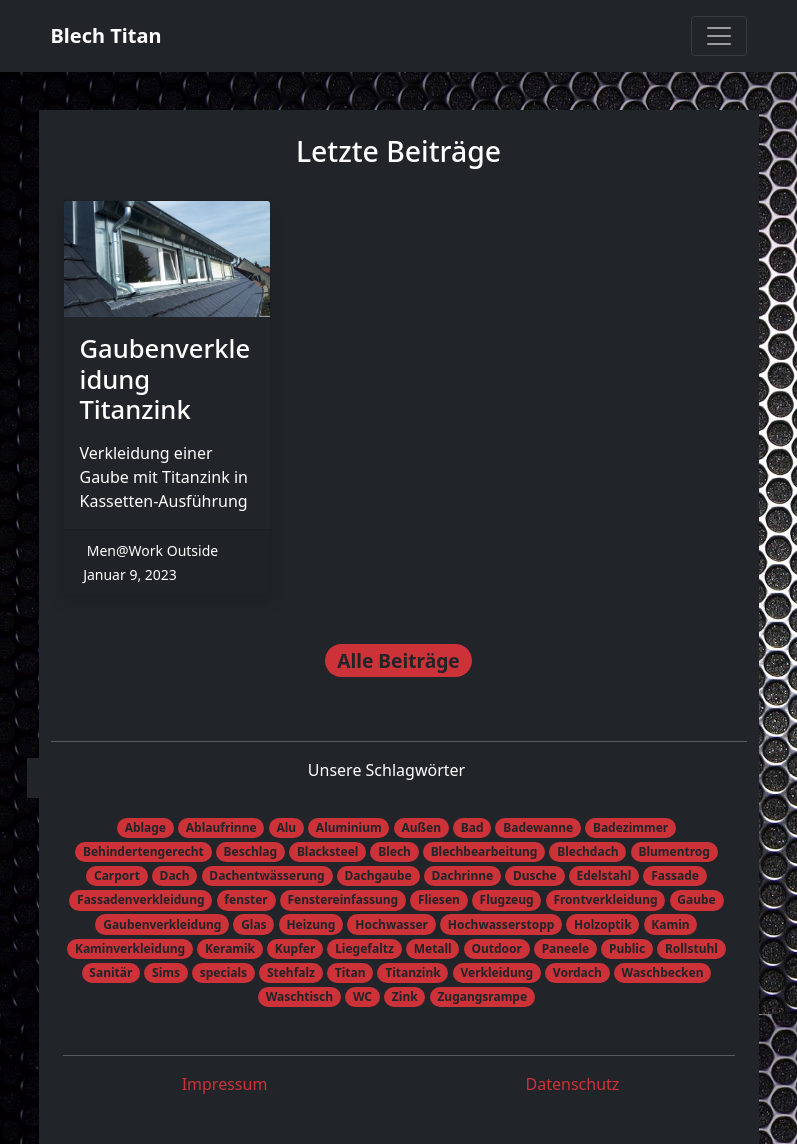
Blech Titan (106, 35)
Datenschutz (573, 1084)
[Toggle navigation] (719, 36)
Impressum (225, 1084)
